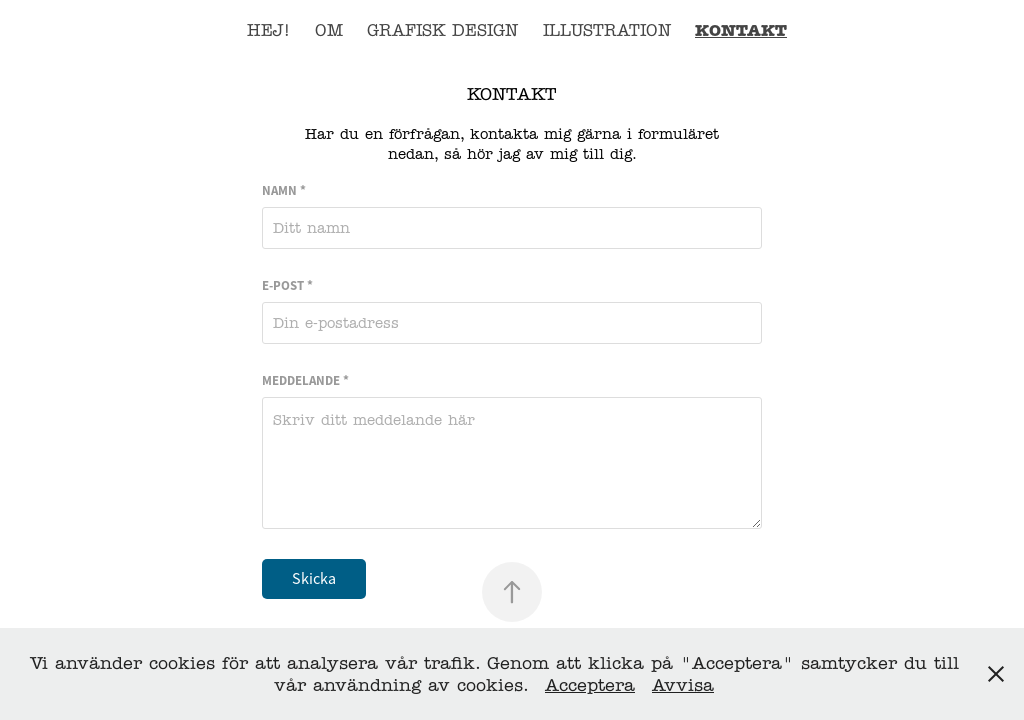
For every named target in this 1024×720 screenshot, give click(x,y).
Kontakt (741, 30)
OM (329, 30)
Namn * (284, 190)
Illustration (607, 30)
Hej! (268, 30)
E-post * (287, 285)
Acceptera (590, 685)
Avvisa (683, 685)
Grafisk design (442, 30)
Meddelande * (305, 380)
